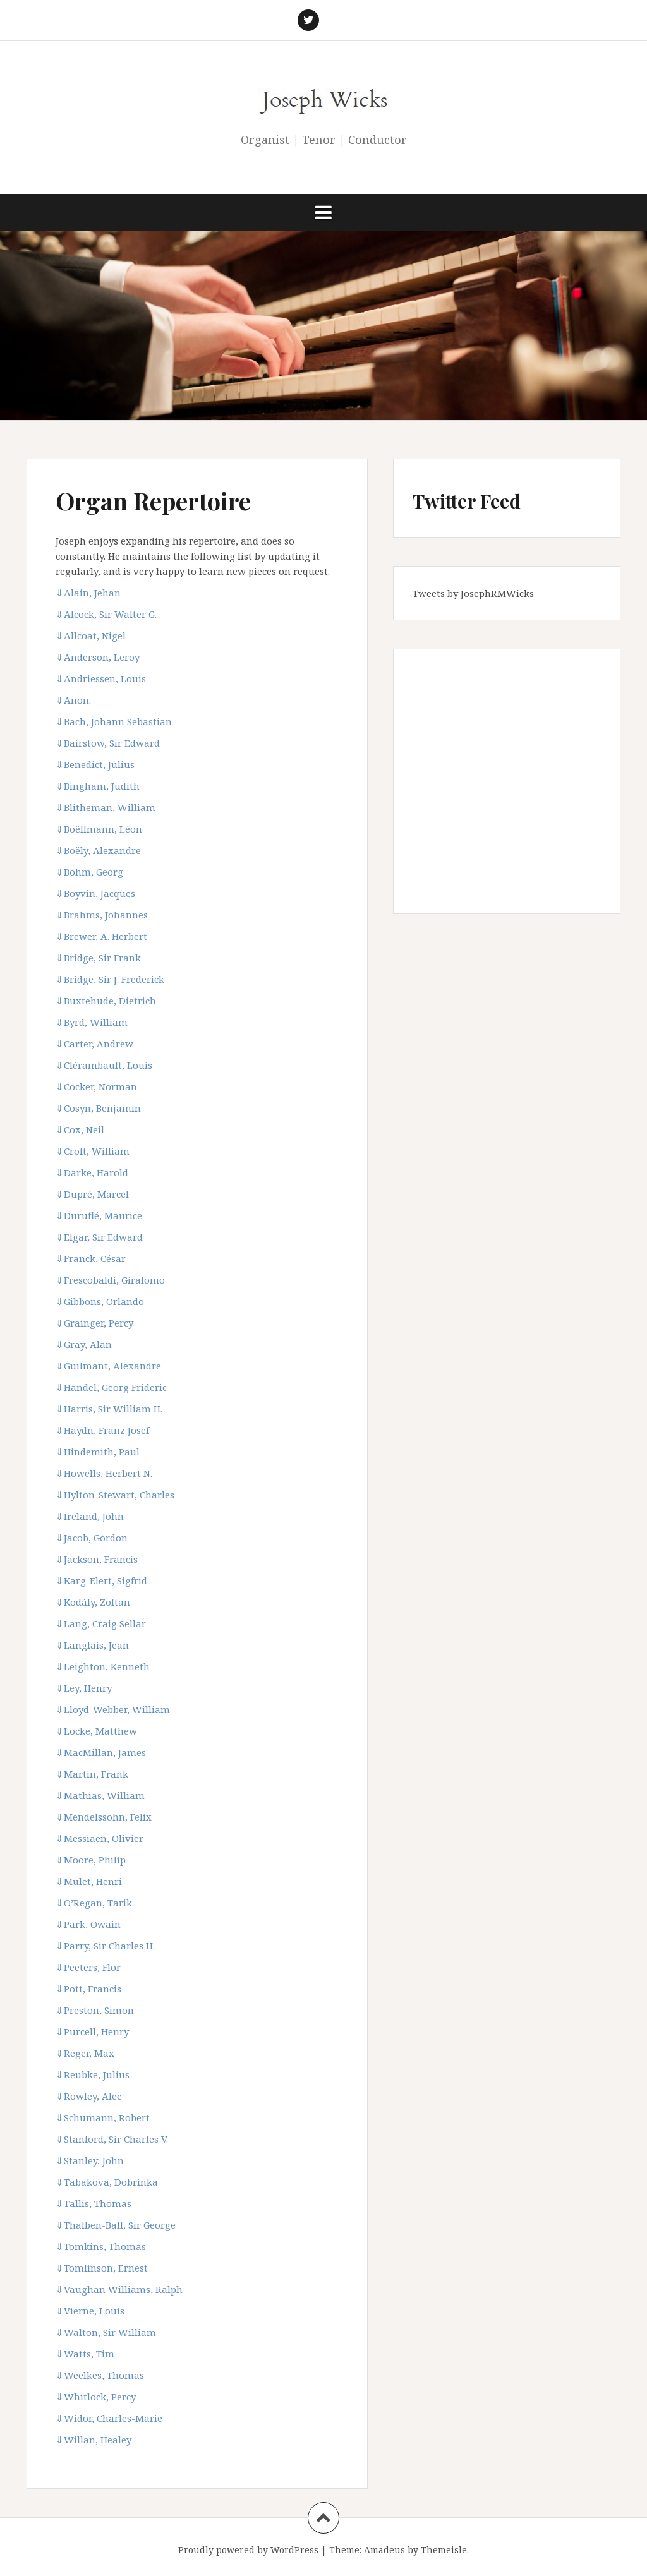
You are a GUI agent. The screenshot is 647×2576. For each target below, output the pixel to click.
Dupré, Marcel (92, 1194)
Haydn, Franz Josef (102, 1430)
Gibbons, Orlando (100, 1301)
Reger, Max (85, 2053)
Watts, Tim (85, 2353)
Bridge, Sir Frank (98, 957)
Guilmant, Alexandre (108, 1365)
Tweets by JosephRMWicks (473, 593)
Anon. (73, 700)
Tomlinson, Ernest (102, 2267)
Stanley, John (90, 2160)
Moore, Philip (91, 1859)
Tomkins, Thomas (101, 2246)
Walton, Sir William (106, 2332)
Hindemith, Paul (98, 1451)
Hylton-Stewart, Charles (115, 1494)
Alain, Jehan (88, 592)
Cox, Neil (80, 1129)
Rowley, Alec (88, 2096)
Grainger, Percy (94, 1322)
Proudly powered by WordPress (248, 2550)
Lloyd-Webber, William (113, 1709)
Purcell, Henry (92, 2031)
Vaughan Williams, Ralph (119, 2289)
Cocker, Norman (96, 1086)
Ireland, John (90, 1516)
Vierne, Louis (90, 2310)
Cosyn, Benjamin (98, 1108)
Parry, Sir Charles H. (105, 1945)
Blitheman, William (105, 807)
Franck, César (91, 1258)
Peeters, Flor (88, 1967)
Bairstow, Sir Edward (108, 743)
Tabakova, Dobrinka (107, 2182)
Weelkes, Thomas (100, 2375)
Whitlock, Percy (96, 2396)
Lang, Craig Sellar (101, 1623)
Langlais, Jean (92, 1645)
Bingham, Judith (98, 785)
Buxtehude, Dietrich (106, 1000)
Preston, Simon (95, 2010)
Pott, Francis (88, 1988)
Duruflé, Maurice (99, 1215)
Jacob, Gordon (92, 1537)
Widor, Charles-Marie (109, 2418)
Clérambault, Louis (104, 1065)
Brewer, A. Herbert (101, 936)
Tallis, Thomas (93, 2203)
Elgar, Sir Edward (99, 1237)
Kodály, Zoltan (93, 1602)
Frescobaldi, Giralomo (110, 1279)
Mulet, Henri (89, 1881)
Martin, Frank (92, 1773)
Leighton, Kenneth (103, 1666)
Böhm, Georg (89, 871)
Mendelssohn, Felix (104, 1816)
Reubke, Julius (93, 2074)
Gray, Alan (84, 1344)
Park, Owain (88, 1924)
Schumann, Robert (103, 2117)
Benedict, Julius (95, 764)
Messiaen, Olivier (99, 1838)
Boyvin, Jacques (95, 893)
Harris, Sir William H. (109, 1408)
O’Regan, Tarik (94, 1902)
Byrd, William (92, 1022)
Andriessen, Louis (101, 678)
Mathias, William (100, 1795)
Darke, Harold (92, 1172)
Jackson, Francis (97, 1559)
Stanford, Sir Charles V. (112, 2139)
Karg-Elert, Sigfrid (101, 1580)
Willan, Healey (93, 2439)
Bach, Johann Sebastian (114, 721)
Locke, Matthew (96, 1730)
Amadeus (384, 2550)
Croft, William (93, 1151)
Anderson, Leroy (98, 657)
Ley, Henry (84, 1688)
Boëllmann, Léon (99, 828)
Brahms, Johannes (102, 914)
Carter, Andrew (94, 1043)
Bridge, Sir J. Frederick (110, 979)
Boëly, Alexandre (98, 850)
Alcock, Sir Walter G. (106, 614)
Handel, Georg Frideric (111, 1387)
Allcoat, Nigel (91, 635)
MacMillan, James (101, 1752)
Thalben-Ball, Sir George (116, 2224)
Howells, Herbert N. (104, 1473)
